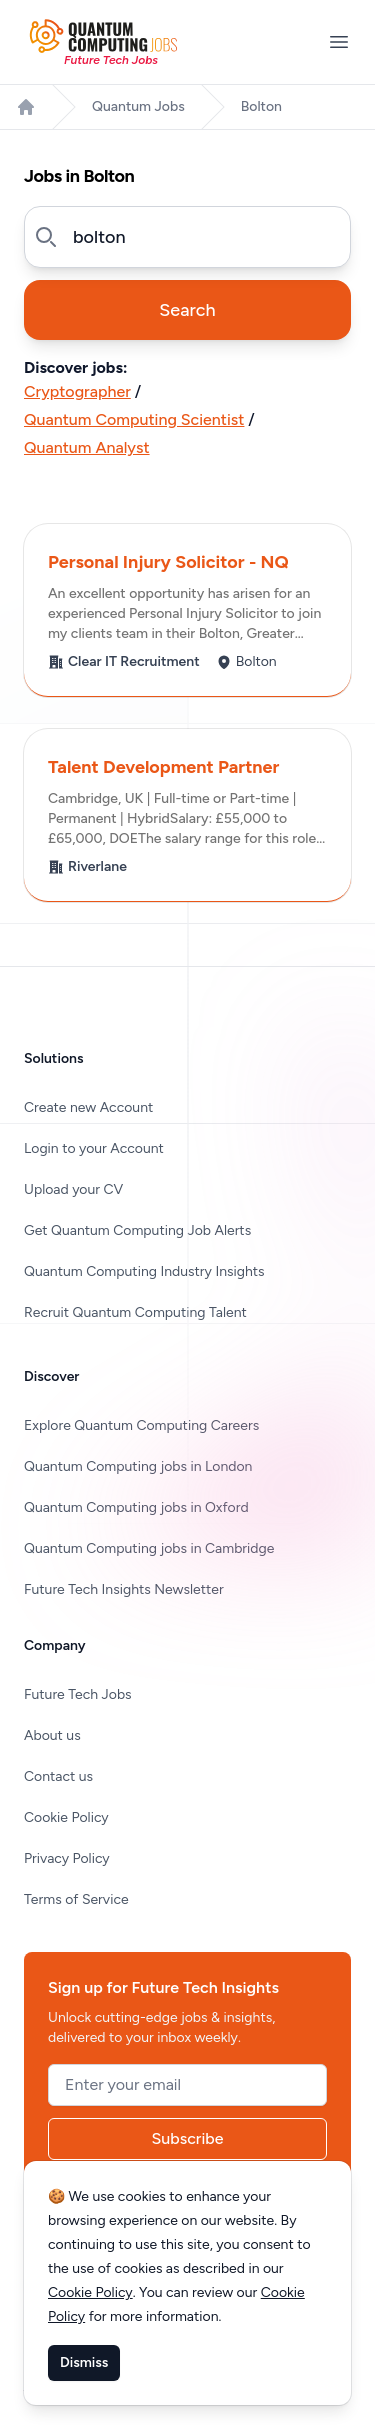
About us (52, 1735)
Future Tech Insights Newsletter (124, 1589)
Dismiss (84, 2362)
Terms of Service (76, 1899)
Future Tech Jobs (78, 1694)
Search (187, 310)
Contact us (58, 1776)
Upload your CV (73, 1189)
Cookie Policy (66, 1817)
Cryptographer (77, 391)
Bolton (261, 106)
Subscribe (188, 2138)
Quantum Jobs (138, 106)
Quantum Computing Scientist (134, 419)
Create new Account (88, 1107)
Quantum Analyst (87, 447)
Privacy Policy (67, 1858)
